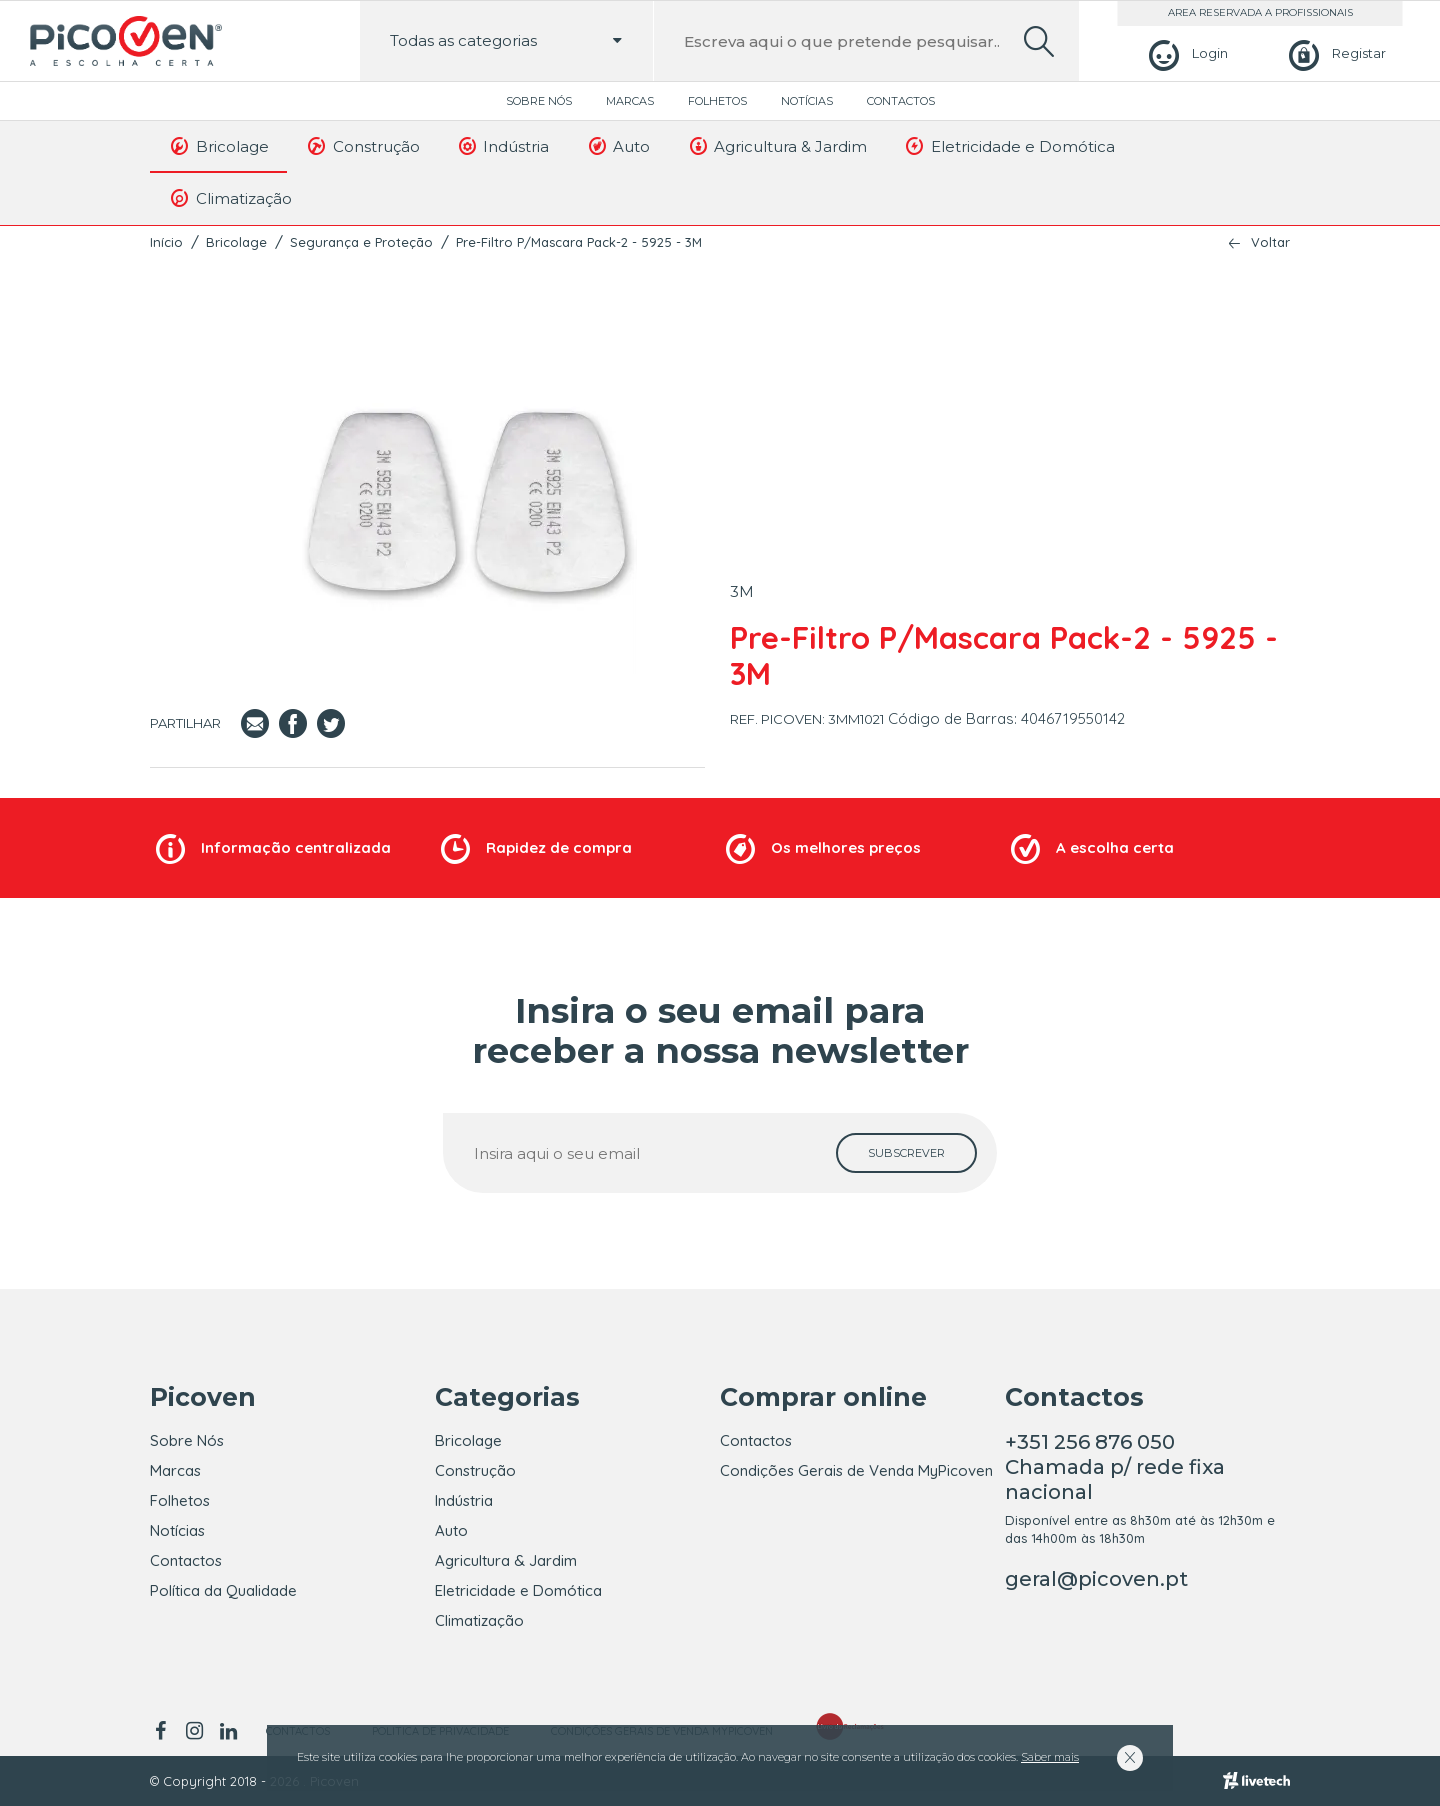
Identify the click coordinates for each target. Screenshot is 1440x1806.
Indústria (503, 146)
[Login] (1185, 53)
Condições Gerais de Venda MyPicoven (856, 1470)
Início (166, 242)
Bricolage (218, 146)
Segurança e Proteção (361, 242)
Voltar (1270, 242)
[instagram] (194, 1731)
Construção (362, 146)
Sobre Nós (539, 101)
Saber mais (1050, 1757)
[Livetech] (1256, 1781)
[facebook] (163, 1731)
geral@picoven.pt (1096, 1579)
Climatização (230, 198)
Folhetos (717, 101)
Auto (617, 146)
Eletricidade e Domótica (1009, 146)
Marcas (630, 101)
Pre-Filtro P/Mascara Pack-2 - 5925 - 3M (579, 242)
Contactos (901, 101)
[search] (1039, 41)
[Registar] (1334, 53)
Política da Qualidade (223, 1590)
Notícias (807, 101)
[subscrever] (906, 1153)
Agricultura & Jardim (776, 146)
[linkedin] (228, 1731)
